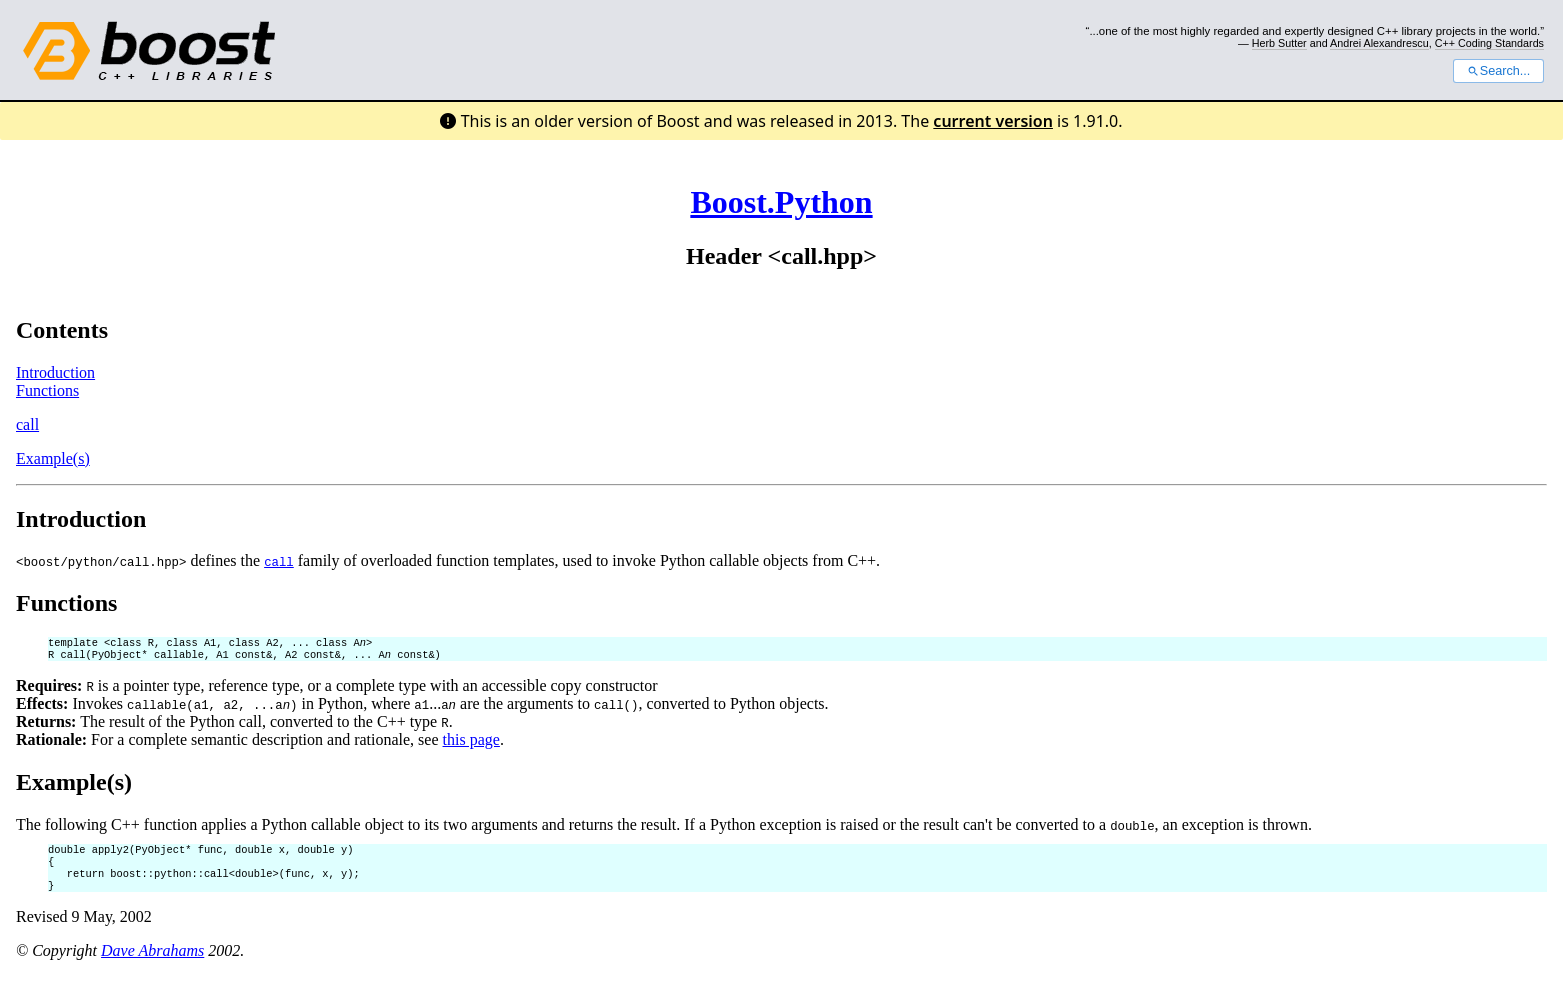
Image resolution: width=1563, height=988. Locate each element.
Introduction (55, 372)
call (27, 424)
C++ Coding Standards (1489, 43)
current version (993, 121)
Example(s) (53, 458)
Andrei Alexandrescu (1379, 43)
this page (471, 743)
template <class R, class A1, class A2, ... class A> (210, 644)
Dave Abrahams (152, 962)
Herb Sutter (1279, 43)
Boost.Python (781, 202)
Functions (47, 390)
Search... (1498, 71)
